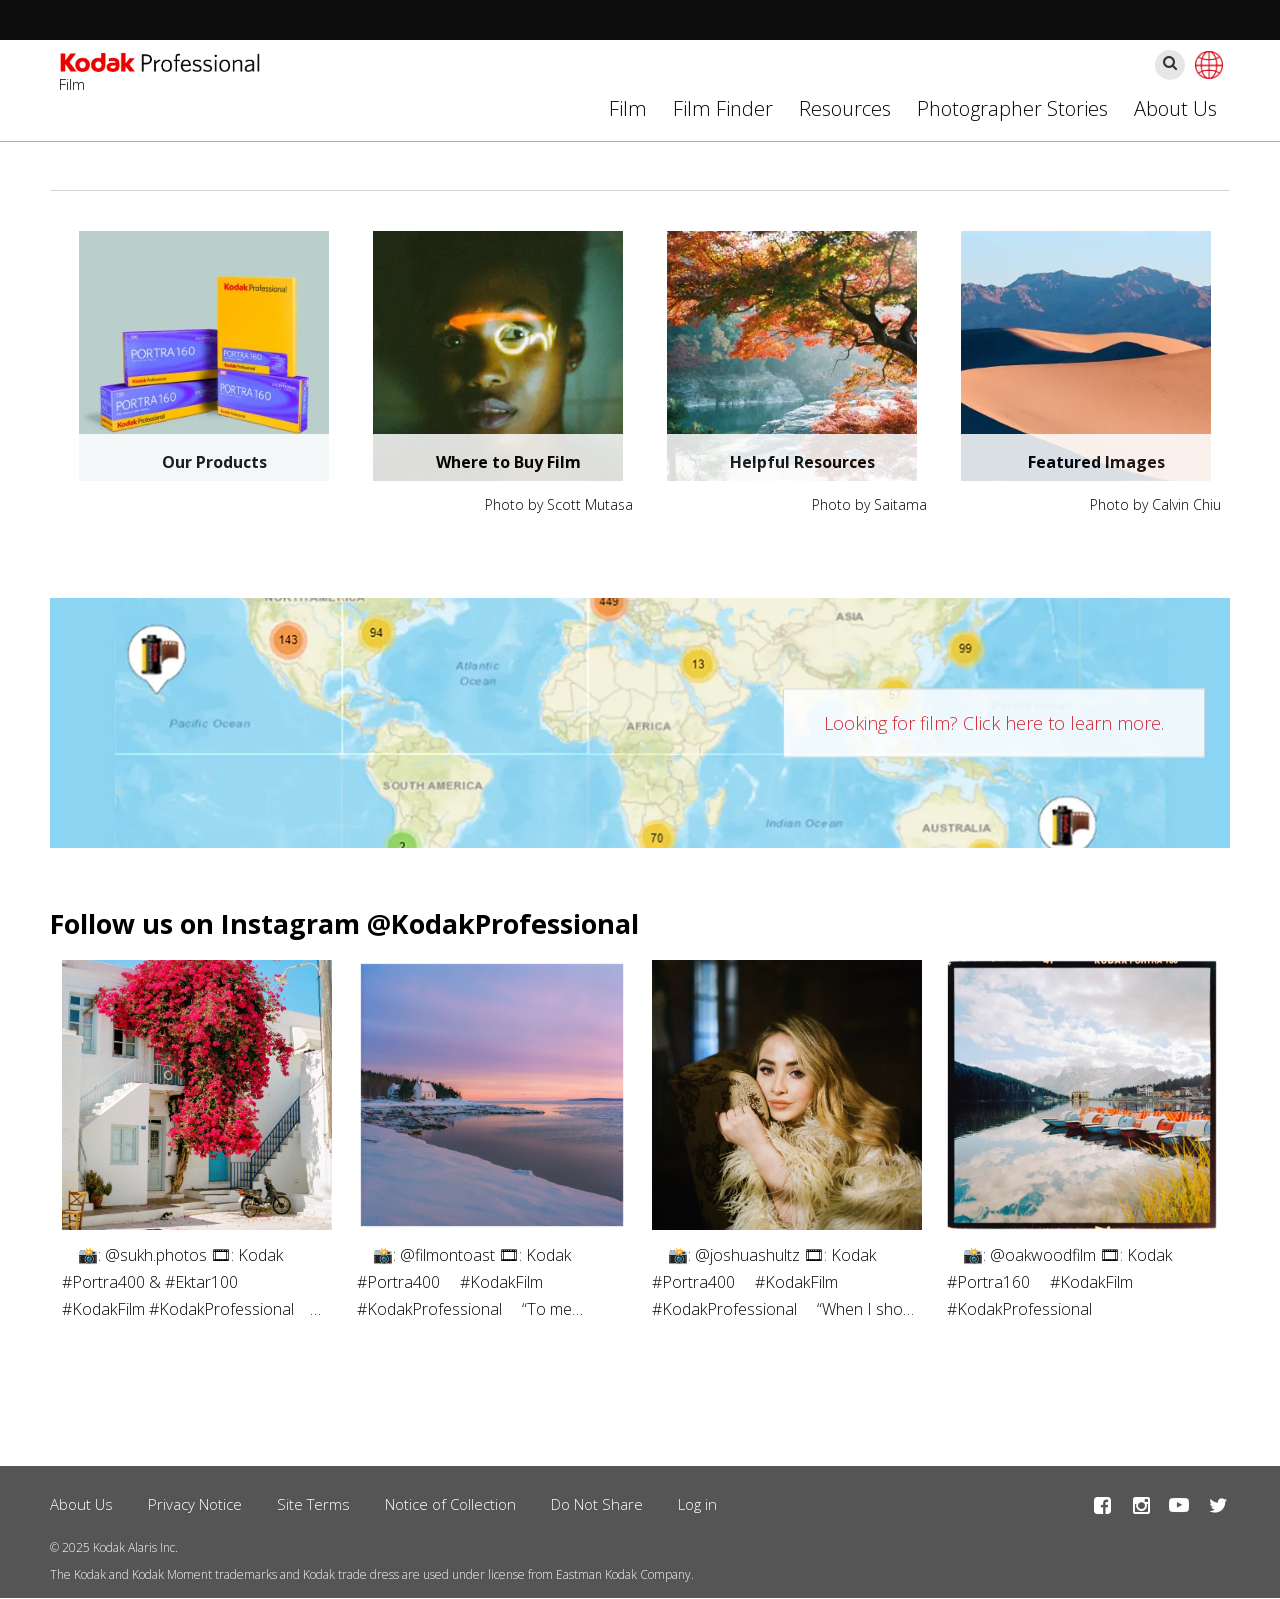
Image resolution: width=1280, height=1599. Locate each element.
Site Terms (313, 1504)
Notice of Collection (450, 1504)
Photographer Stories (1012, 108)
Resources (845, 108)
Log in (697, 1504)
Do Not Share (597, 1504)
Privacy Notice (195, 1504)
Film (628, 108)
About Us (1175, 108)
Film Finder (723, 108)
